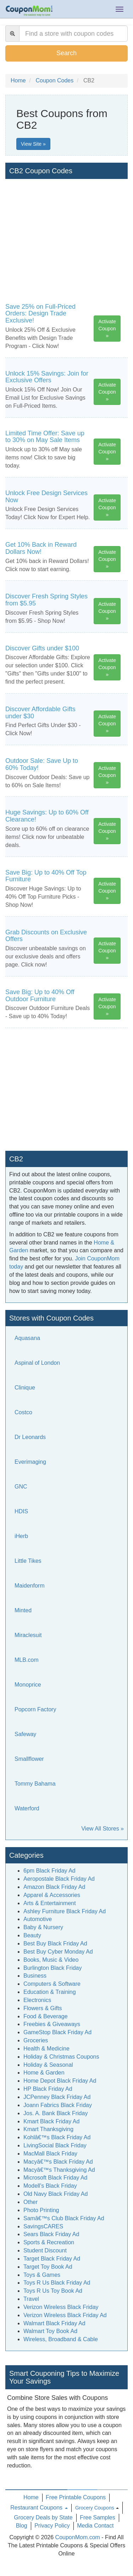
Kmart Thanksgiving (48, 2129)
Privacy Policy (52, 2526)
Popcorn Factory (35, 1709)
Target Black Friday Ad (51, 2259)
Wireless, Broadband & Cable (60, 2339)
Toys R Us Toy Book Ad (52, 2291)
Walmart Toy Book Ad (50, 2331)
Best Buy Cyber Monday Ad (58, 1952)
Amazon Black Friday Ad (54, 1887)
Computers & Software (52, 1984)
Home (31, 2497)
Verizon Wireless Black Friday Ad (65, 2315)
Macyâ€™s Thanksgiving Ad (59, 2170)
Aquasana (27, 1338)
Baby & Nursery (43, 1927)
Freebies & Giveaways (51, 2024)
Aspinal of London (37, 1363)
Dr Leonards (30, 1437)
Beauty (32, 1935)
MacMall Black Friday (50, 2154)
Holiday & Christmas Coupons (61, 2057)
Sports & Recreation (48, 2242)
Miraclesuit (28, 1635)
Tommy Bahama (35, 1784)
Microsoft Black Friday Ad (55, 2178)
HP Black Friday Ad (47, 2089)
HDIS (21, 1511)
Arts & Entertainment (49, 1903)
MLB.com (27, 1660)
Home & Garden (44, 2073)
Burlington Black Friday (52, 1968)
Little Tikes (28, 1561)
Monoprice (28, 1685)
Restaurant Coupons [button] (38, 2508)
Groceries (35, 2040)
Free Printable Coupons (76, 2497)
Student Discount (45, 2250)
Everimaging (30, 1462)
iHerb (21, 1536)
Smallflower (29, 1759)
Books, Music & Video (50, 1960)
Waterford (27, 1808)
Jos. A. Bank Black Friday (55, 2113)
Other (30, 2202)
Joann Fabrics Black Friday (57, 2105)
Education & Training (49, 1992)
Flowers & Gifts (42, 2008)
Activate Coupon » (107, 328)
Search (66, 53)
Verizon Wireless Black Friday (61, 2307)
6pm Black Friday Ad (49, 1871)
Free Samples (97, 2517)
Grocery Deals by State (43, 2517)
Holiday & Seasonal (48, 2065)
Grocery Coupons (94, 2508)
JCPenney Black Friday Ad (56, 2097)
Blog (21, 2526)
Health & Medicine (46, 2049)
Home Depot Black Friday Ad (59, 2081)
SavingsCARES (43, 2226)
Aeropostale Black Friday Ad (59, 1879)
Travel (31, 2299)
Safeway (25, 1734)
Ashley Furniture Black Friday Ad (64, 1911)
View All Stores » (102, 1829)
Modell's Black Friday (50, 2186)
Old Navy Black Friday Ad (55, 2194)
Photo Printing (41, 2210)
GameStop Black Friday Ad (57, 2032)
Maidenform (29, 1586)
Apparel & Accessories (51, 1895)
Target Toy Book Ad (47, 2267)
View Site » (33, 144)
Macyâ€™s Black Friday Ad (58, 2162)
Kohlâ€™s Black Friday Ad (56, 2137)
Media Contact (95, 2526)
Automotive (37, 1919)
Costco (23, 1412)
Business (34, 1976)
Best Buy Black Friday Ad (55, 1943)
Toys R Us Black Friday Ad (56, 2283)
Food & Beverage (45, 2016)
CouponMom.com (77, 2537)
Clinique (25, 1388)
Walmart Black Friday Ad (54, 2323)
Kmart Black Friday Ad (51, 2121)
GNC (21, 1487)
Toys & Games (41, 2275)
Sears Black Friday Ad (51, 2234)
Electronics (37, 2000)
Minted (23, 1610)
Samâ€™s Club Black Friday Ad (63, 2218)
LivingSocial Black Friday (55, 2145)
